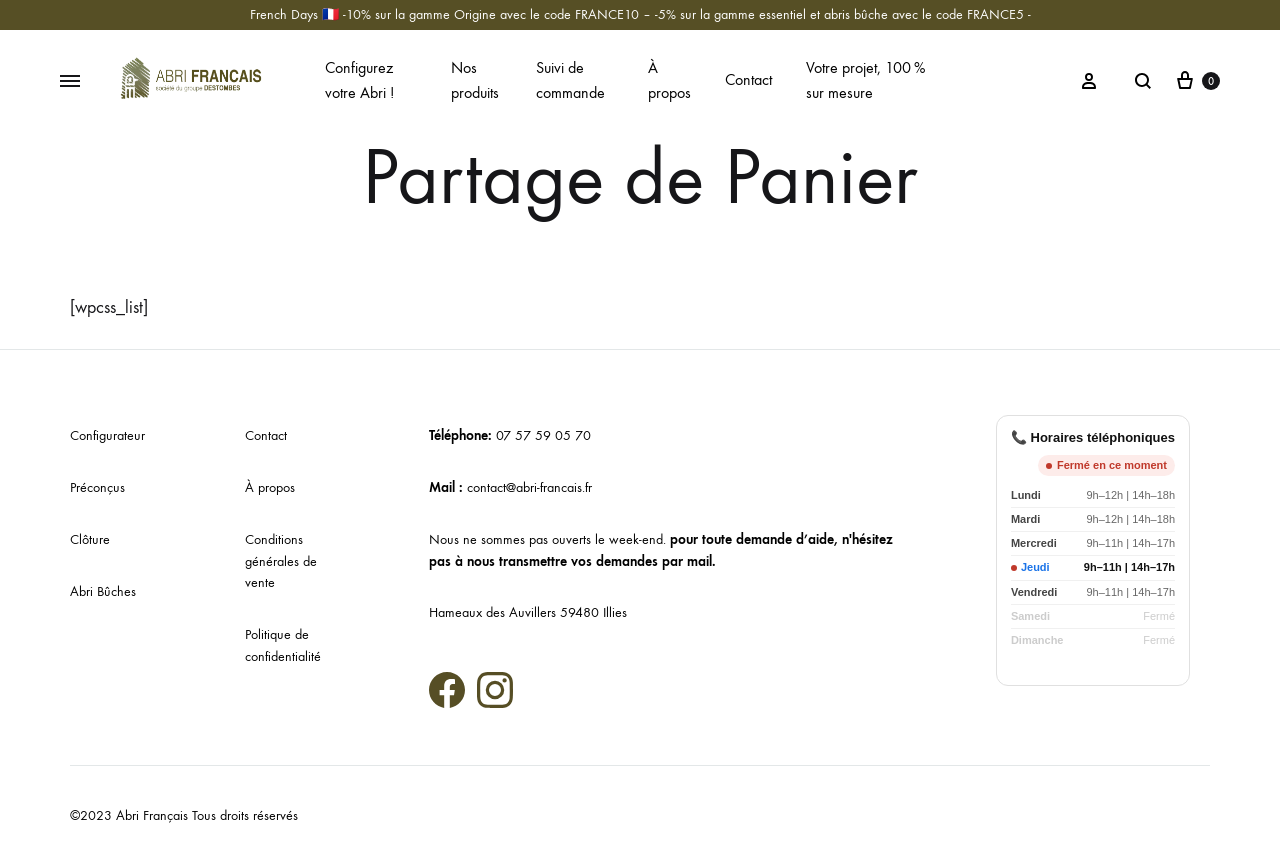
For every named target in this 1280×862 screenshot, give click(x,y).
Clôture (90, 539)
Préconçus (97, 487)
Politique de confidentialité (283, 645)
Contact (748, 79)
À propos (669, 80)
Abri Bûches (103, 591)
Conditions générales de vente (281, 561)
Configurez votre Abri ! (359, 80)
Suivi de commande (570, 80)
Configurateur (107, 435)
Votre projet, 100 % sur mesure (865, 80)
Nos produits (475, 80)
